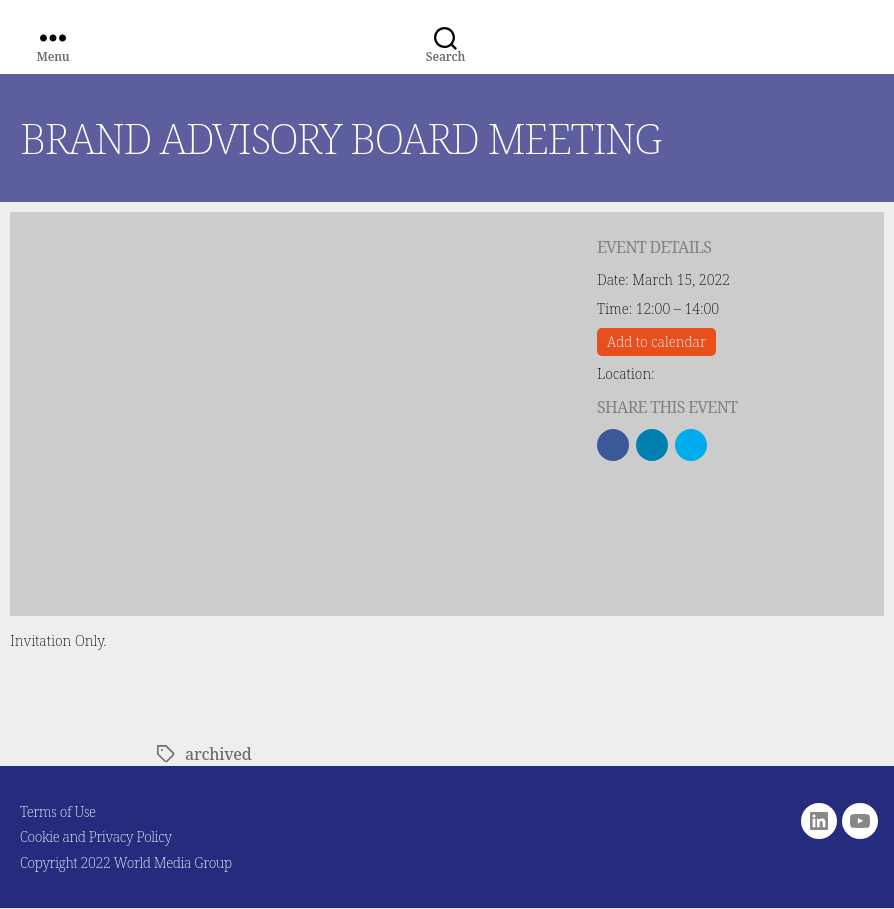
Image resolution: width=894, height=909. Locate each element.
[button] (613, 445)
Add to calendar (656, 341)
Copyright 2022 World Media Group (126, 862)
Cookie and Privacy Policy (96, 836)
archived (218, 754)
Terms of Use (58, 811)
